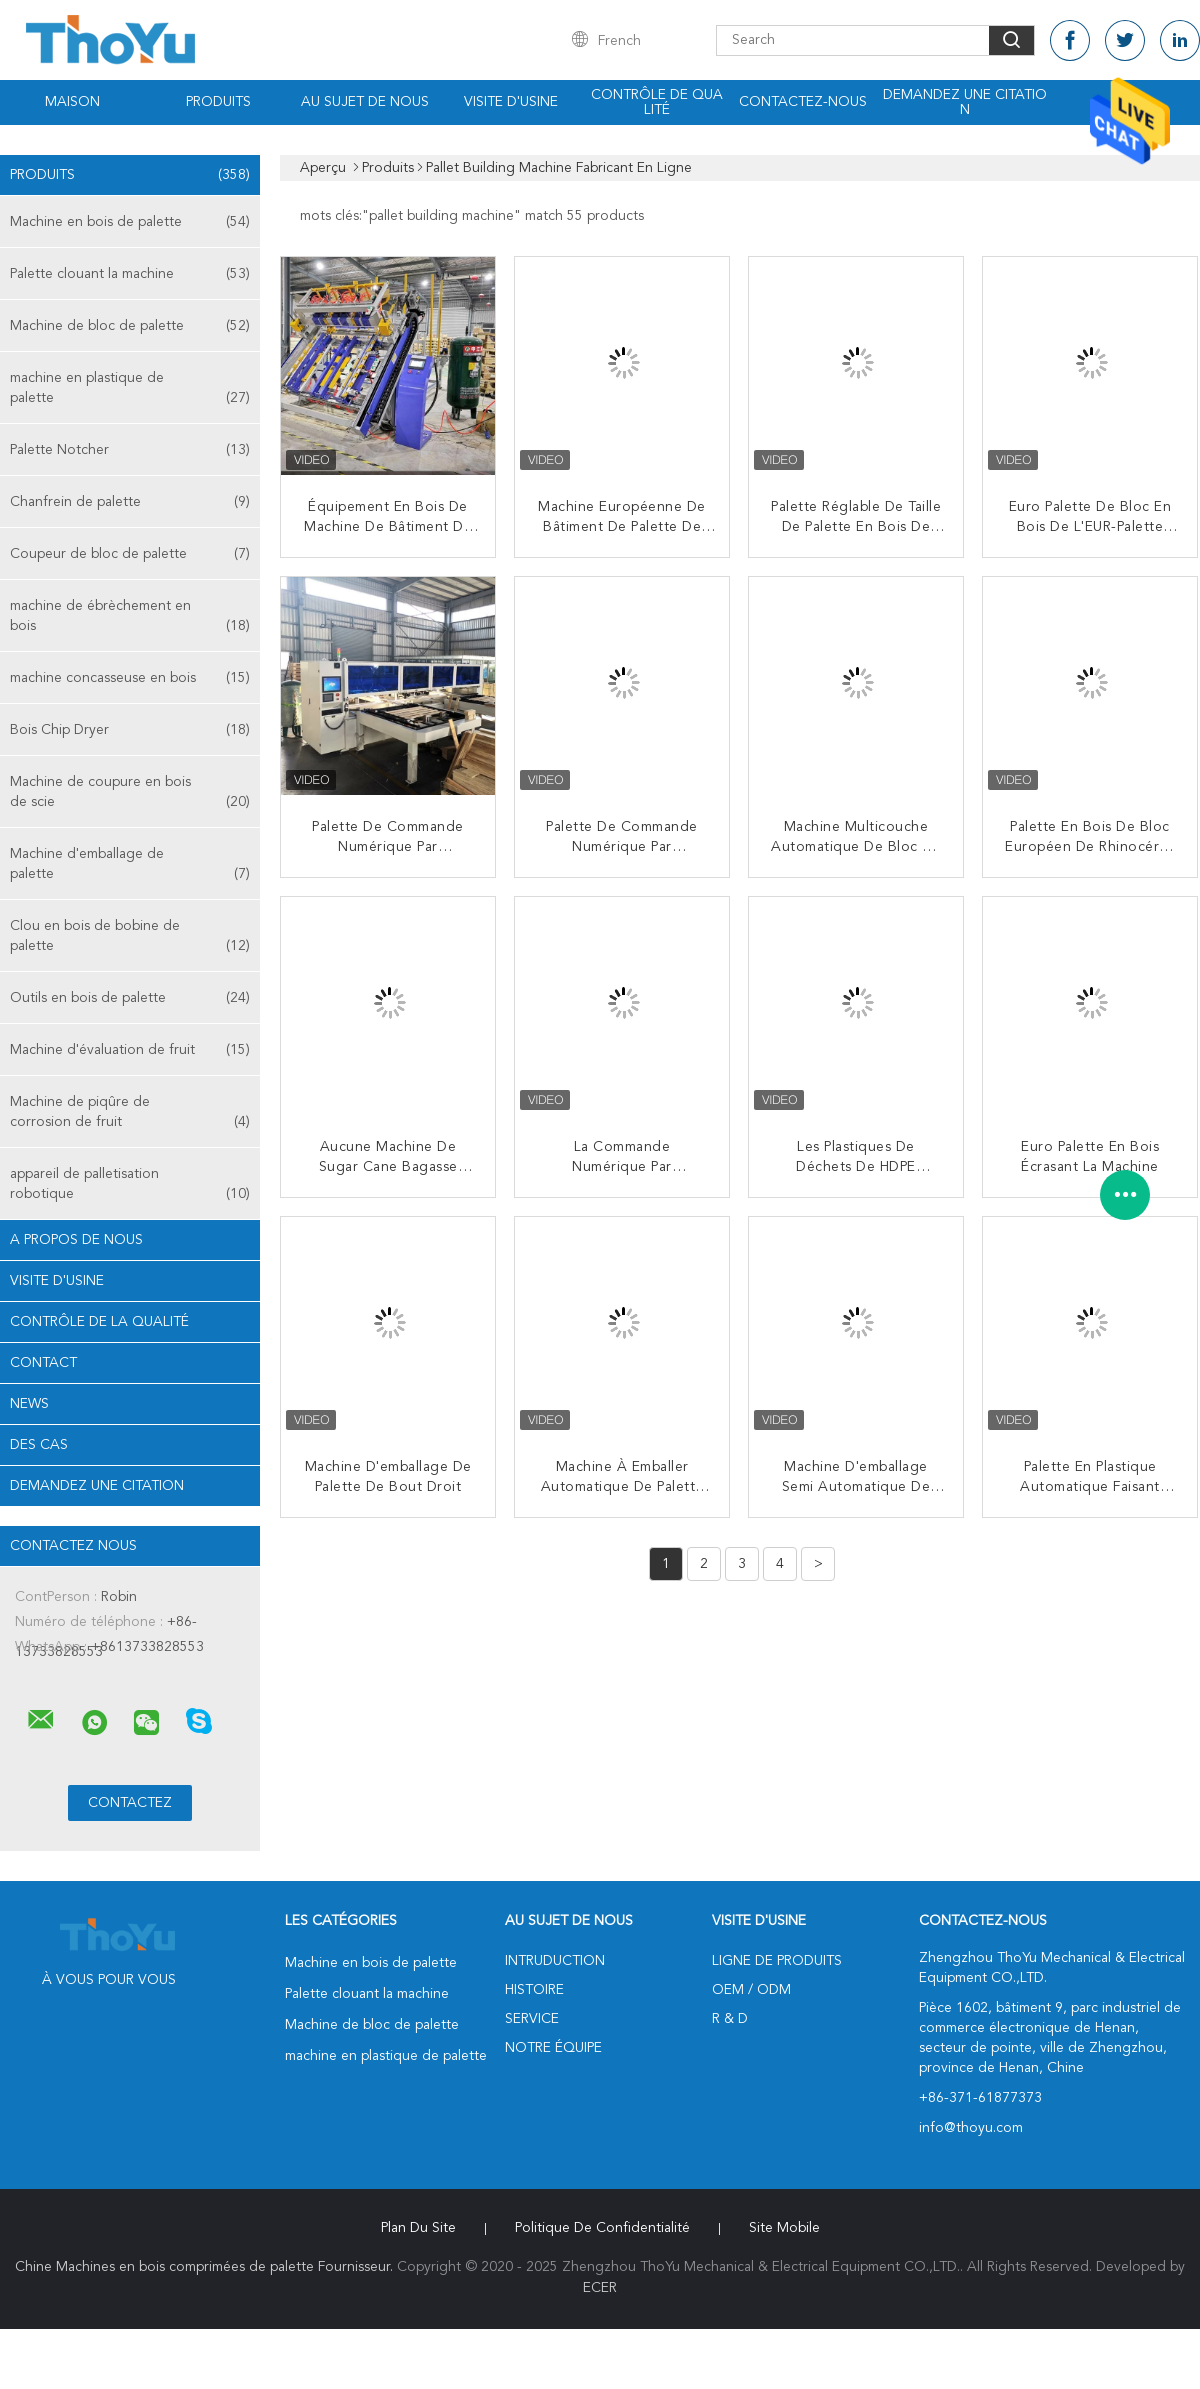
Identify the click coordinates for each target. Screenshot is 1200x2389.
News (29, 1404)
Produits (218, 102)
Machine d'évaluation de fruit (130, 1050)
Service (532, 2019)
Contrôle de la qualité (99, 1322)
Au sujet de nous (365, 102)
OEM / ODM (751, 1990)
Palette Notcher (130, 450)
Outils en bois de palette (130, 998)
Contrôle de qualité (657, 102)
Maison (72, 102)
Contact (43, 1363)
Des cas (39, 1445)
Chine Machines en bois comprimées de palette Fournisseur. (206, 2267)
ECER (600, 2288)
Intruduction (555, 1961)
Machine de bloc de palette (130, 326)
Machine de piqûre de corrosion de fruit (130, 1113)
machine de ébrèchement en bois (130, 617)
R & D (730, 2019)
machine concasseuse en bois (130, 678)
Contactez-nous (803, 102)
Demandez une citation (965, 102)
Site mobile (784, 2228)
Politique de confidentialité (602, 2228)
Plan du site (418, 2228)
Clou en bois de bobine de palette (130, 937)
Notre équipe (553, 2048)
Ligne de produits (777, 1961)
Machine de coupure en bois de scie (130, 793)
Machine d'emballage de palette (130, 865)
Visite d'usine (511, 102)
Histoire (534, 1990)
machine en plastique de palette (130, 389)
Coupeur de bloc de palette (130, 554)
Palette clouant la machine (130, 274)
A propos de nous (76, 1240)
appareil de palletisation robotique (130, 1185)
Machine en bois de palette (130, 222)
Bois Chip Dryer (130, 730)
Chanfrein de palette (130, 502)
